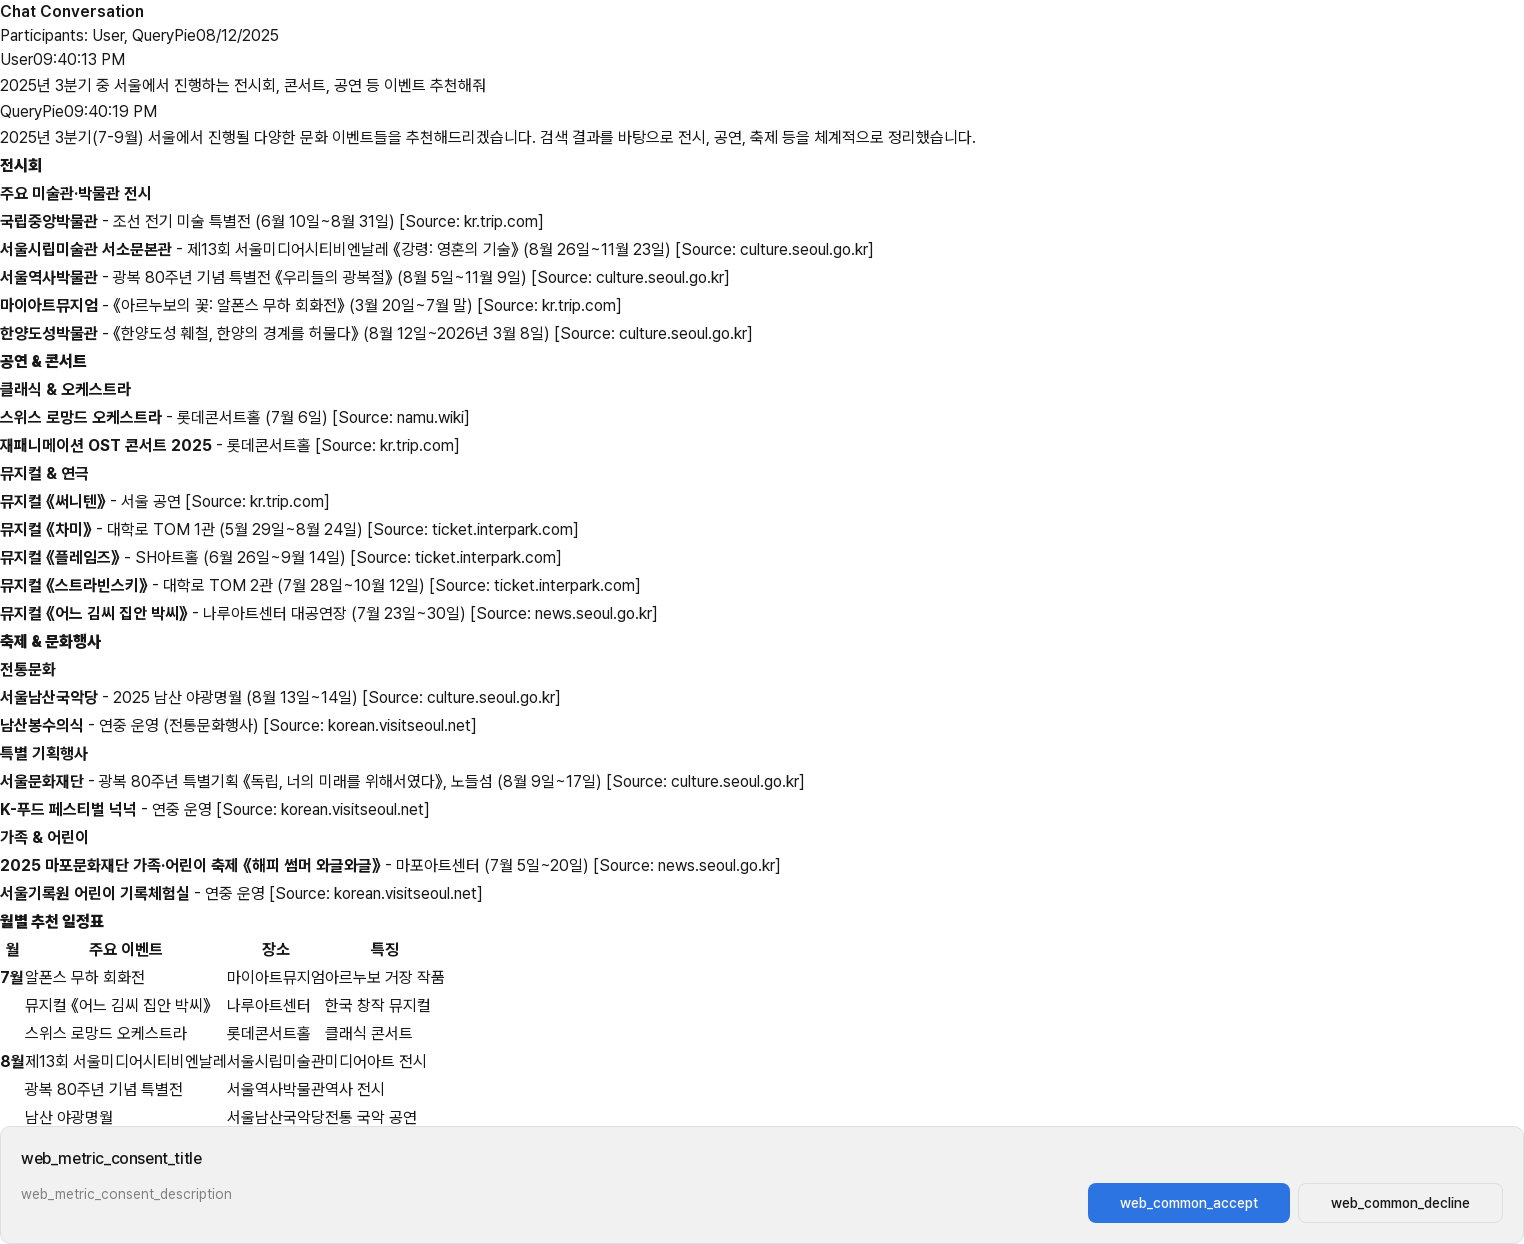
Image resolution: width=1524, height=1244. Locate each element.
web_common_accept (1189, 1203)
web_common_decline (1400, 1203)
